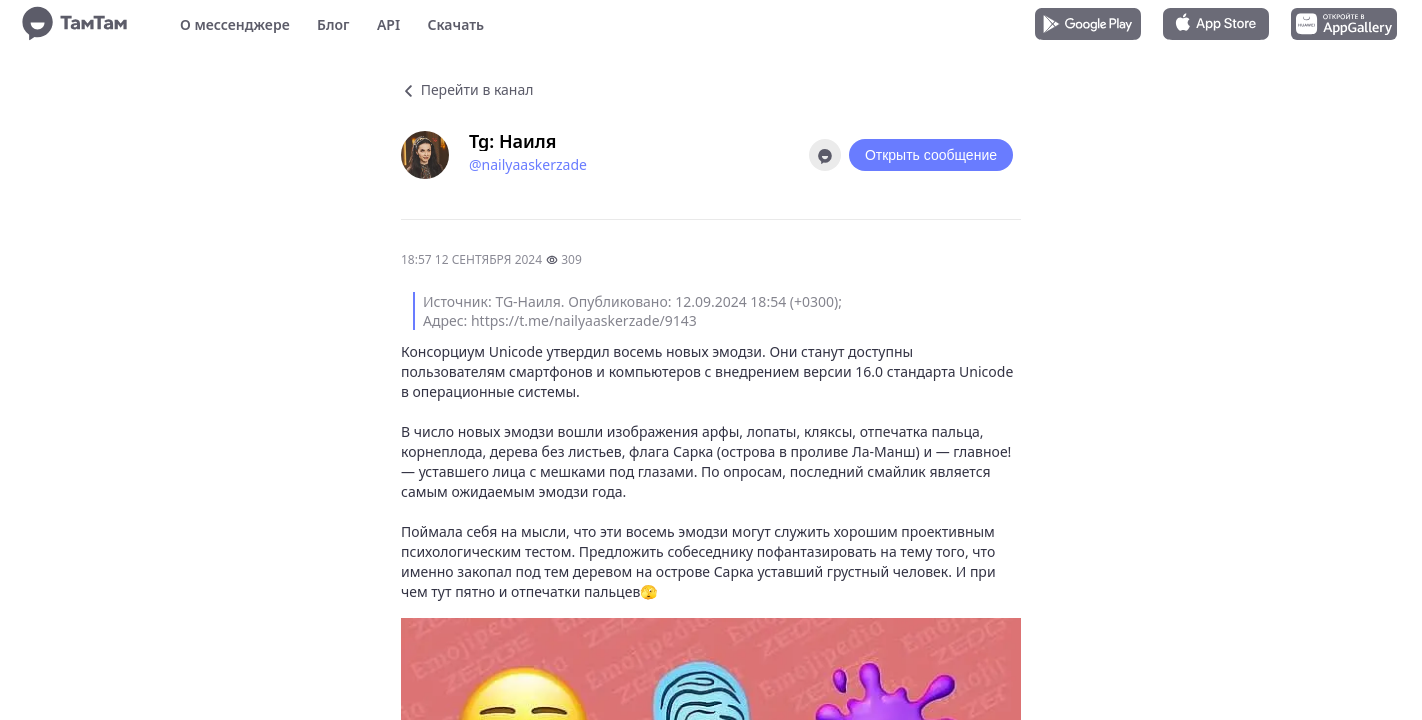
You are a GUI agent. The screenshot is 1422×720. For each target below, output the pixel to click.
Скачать (455, 24)
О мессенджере (235, 24)
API (388, 24)
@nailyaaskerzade (528, 164)
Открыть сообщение (931, 155)
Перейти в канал (467, 89)
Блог (333, 24)
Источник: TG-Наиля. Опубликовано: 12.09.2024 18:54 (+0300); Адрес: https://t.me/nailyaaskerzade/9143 (632, 311)
